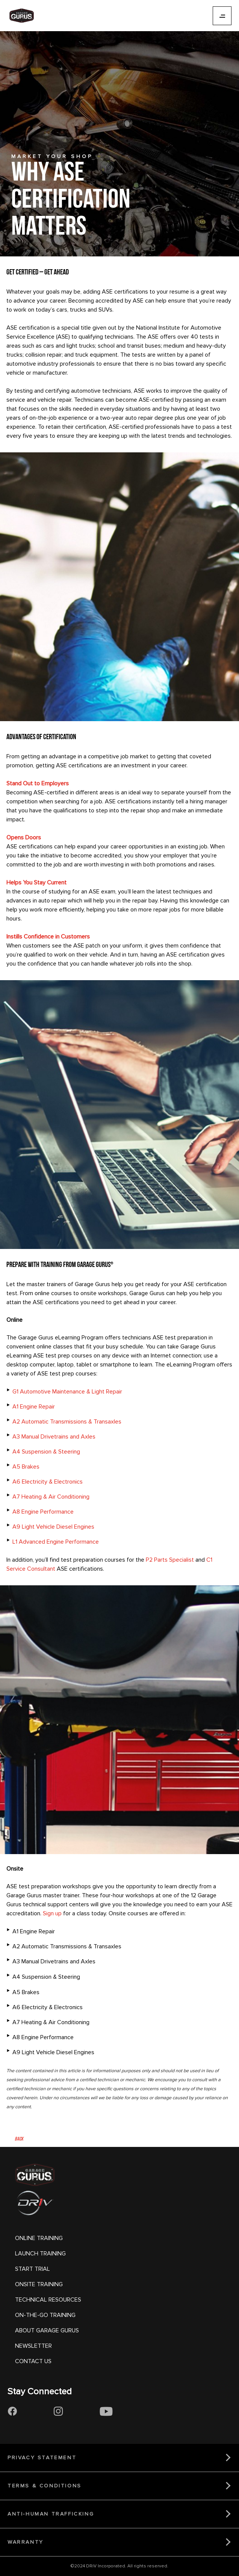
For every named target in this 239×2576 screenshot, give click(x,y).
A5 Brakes (25, 1466)
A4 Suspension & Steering (46, 1451)
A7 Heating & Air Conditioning (50, 1496)
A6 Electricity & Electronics (47, 1481)
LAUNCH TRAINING (40, 2254)
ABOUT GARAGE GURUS (47, 2330)
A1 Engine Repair (33, 1406)
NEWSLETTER (33, 2346)
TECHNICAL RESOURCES (48, 2300)
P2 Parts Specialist (170, 1560)
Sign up (52, 1913)
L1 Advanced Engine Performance (55, 1542)
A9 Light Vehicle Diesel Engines (53, 1527)
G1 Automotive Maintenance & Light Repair (67, 1391)
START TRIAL (32, 2269)
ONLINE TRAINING (39, 2238)
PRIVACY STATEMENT (42, 2457)
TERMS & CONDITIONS (45, 2486)
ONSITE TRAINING (39, 2284)
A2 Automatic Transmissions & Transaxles (66, 1421)
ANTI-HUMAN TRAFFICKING (51, 2514)
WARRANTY (26, 2542)
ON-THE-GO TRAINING (45, 2315)
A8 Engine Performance (43, 1511)
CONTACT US (33, 2361)
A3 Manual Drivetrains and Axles (53, 1436)
